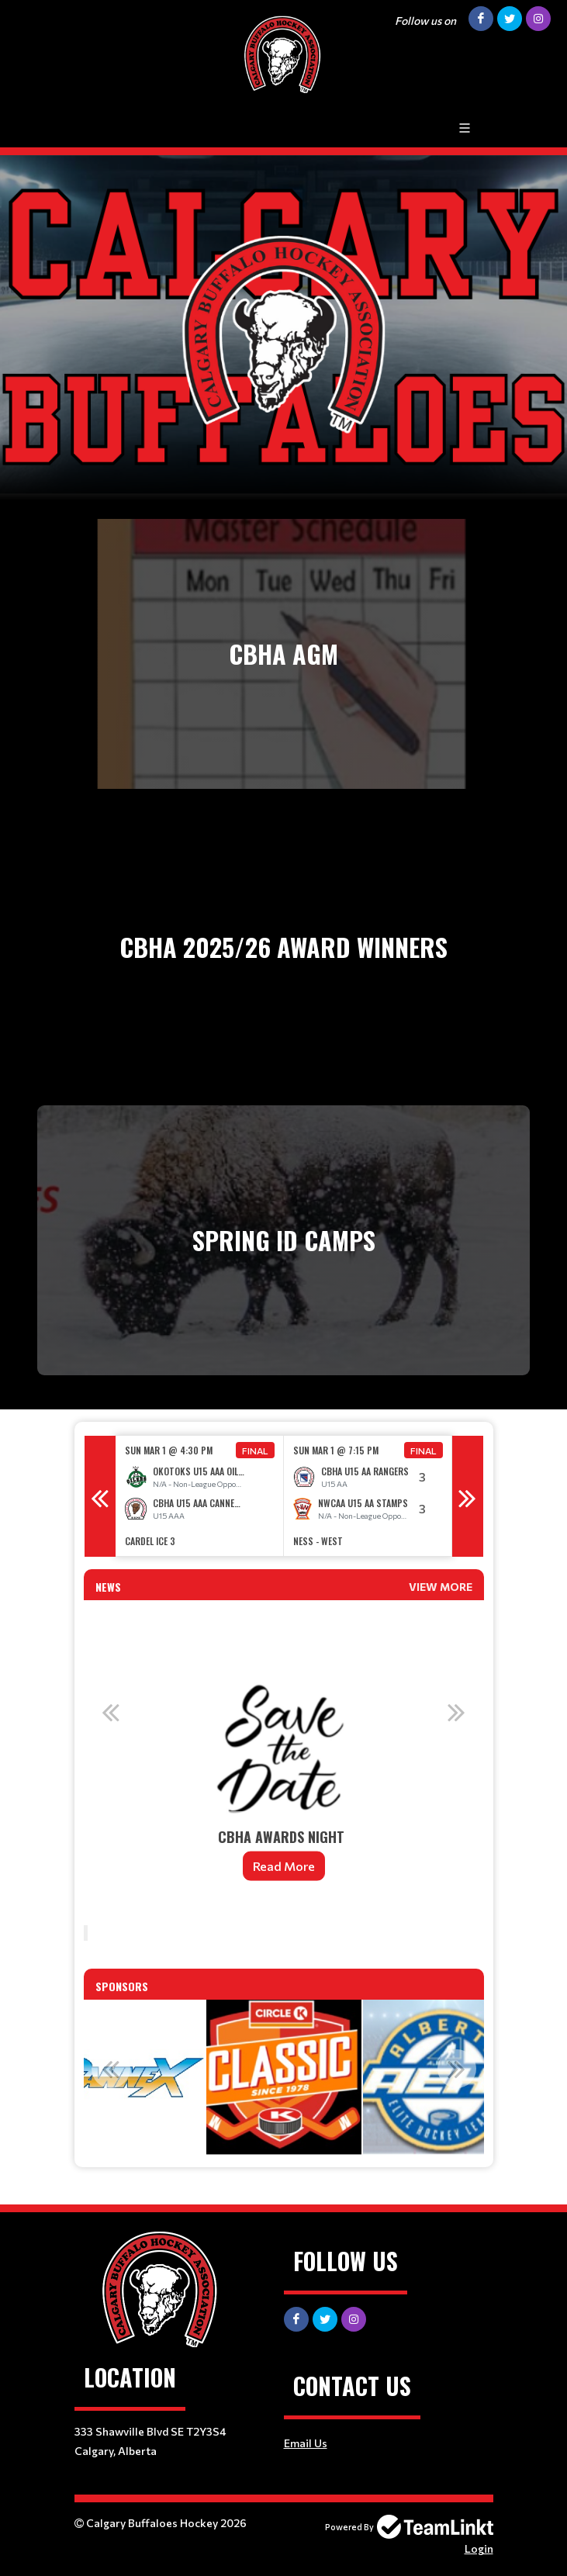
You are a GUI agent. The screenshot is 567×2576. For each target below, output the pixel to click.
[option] (200, 1496)
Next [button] (467, 1496)
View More (440, 1586)
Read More (284, 1866)
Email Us (305, 2443)
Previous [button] (100, 1496)
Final (255, 1450)
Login (479, 2548)
